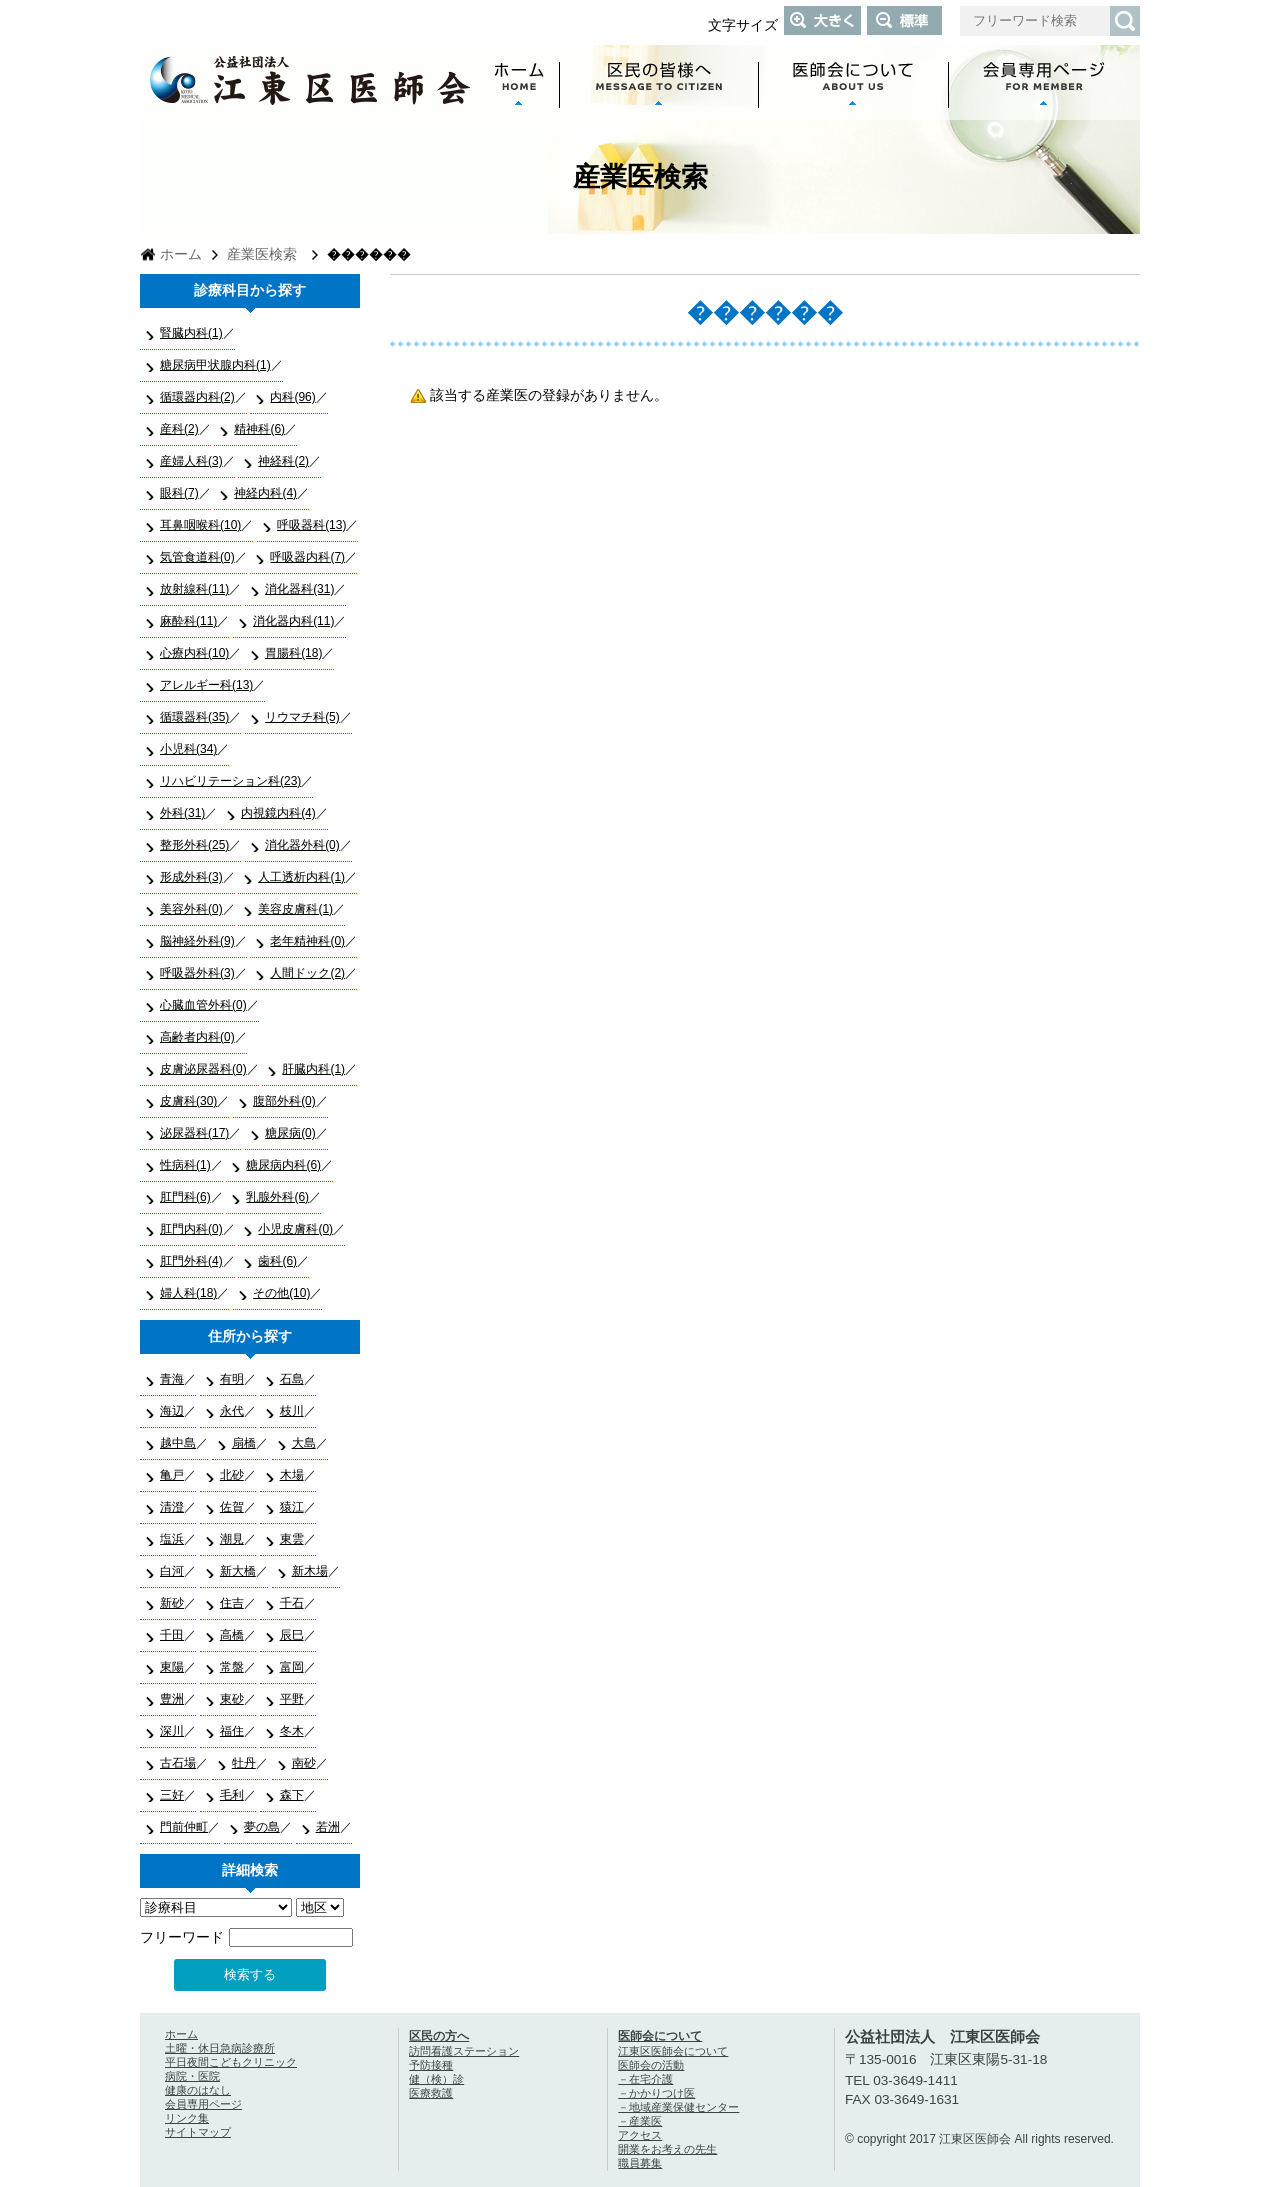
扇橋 (244, 1443)
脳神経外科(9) (197, 941)
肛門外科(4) (191, 1261)
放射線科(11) (194, 589)
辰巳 (292, 1635)
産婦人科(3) (191, 461)
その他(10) (281, 1293)
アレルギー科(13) (206, 685)
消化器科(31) (299, 589)
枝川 (292, 1411)
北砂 (232, 1475)
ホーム (181, 254)
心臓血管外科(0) (203, 1005)
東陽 (172, 1667)
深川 (172, 1731)
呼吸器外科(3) (197, 973)
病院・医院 (192, 2076)
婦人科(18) (188, 1293)
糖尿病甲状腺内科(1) (215, 365)
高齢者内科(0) (197, 1037)
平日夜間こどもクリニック (231, 2062)
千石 (292, 1603)
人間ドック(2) (307, 973)
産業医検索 (262, 254)
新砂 (172, 1603)
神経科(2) (283, 461)
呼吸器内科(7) (307, 557)
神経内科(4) (265, 493)
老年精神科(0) (307, 941)
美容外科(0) (191, 909)
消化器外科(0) (302, 845)
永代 (232, 1411)
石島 (292, 1379)
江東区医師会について (673, 2051)
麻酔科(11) (188, 621)
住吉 (232, 1603)
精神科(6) (259, 429)
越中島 (178, 1443)
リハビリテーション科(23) (230, 781)
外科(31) (182, 813)
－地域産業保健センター (678, 2107)
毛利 (232, 1795)
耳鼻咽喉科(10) (200, 525)
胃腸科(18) (293, 653)
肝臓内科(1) (313, 1069)
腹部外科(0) (284, 1101)
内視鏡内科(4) (278, 813)
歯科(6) (277, 1261)
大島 (304, 1443)
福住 (232, 1731)
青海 (172, 1379)
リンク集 (187, 2118)
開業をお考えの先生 (667, 2149)
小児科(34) (188, 749)
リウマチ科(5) (302, 717)
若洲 (328, 1827)
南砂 (304, 1763)
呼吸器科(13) (311, 525)
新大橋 (238, 1571)
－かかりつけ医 (656, 2093)
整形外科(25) (194, 845)
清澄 (172, 1507)
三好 (172, 1795)
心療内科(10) (194, 653)
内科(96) (292, 397)
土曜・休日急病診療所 (220, 2048)
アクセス (640, 2135)
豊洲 (172, 1699)
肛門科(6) (185, 1197)
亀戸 (172, 1475)
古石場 (178, 1763)
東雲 (292, 1539)
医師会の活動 (651, 2065)
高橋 (232, 1635)
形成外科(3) (191, 877)
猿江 (292, 1507)
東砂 (232, 1699)
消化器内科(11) (293, 621)
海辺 (172, 1411)
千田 (172, 1635)
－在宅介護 (645, 2079)
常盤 (232, 1667)
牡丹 (244, 1763)
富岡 (292, 1667)
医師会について (660, 2036)
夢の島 (262, 1827)
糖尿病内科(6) (283, 1165)
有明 (232, 1379)
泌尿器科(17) (194, 1133)
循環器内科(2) (197, 397)
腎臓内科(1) (191, 333)
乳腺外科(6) (277, 1197)
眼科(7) (179, 493)
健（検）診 (436, 2079)
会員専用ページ (203, 2104)
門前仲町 (184, 1827)
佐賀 (232, 1507)
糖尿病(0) (290, 1133)
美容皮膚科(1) (295, 909)
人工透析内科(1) (301, 877)
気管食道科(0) (197, 557)
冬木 (292, 1731)
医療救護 (431, 2093)
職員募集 (640, 2163)
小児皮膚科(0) (295, 1229)
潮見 (232, 1539)
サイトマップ (198, 2132)
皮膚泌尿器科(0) (203, 1069)
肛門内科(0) (191, 1229)
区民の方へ (439, 2036)
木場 (292, 1475)
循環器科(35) (194, 717)
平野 (292, 1699)
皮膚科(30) (188, 1101)
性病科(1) (185, 1165)
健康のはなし (198, 2090)
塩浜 (172, 1539)
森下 (292, 1795)
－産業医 (640, 2121)
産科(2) (179, 429)
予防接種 (431, 2065)
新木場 (310, 1571)
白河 (172, 1571)
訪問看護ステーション (464, 2051)
